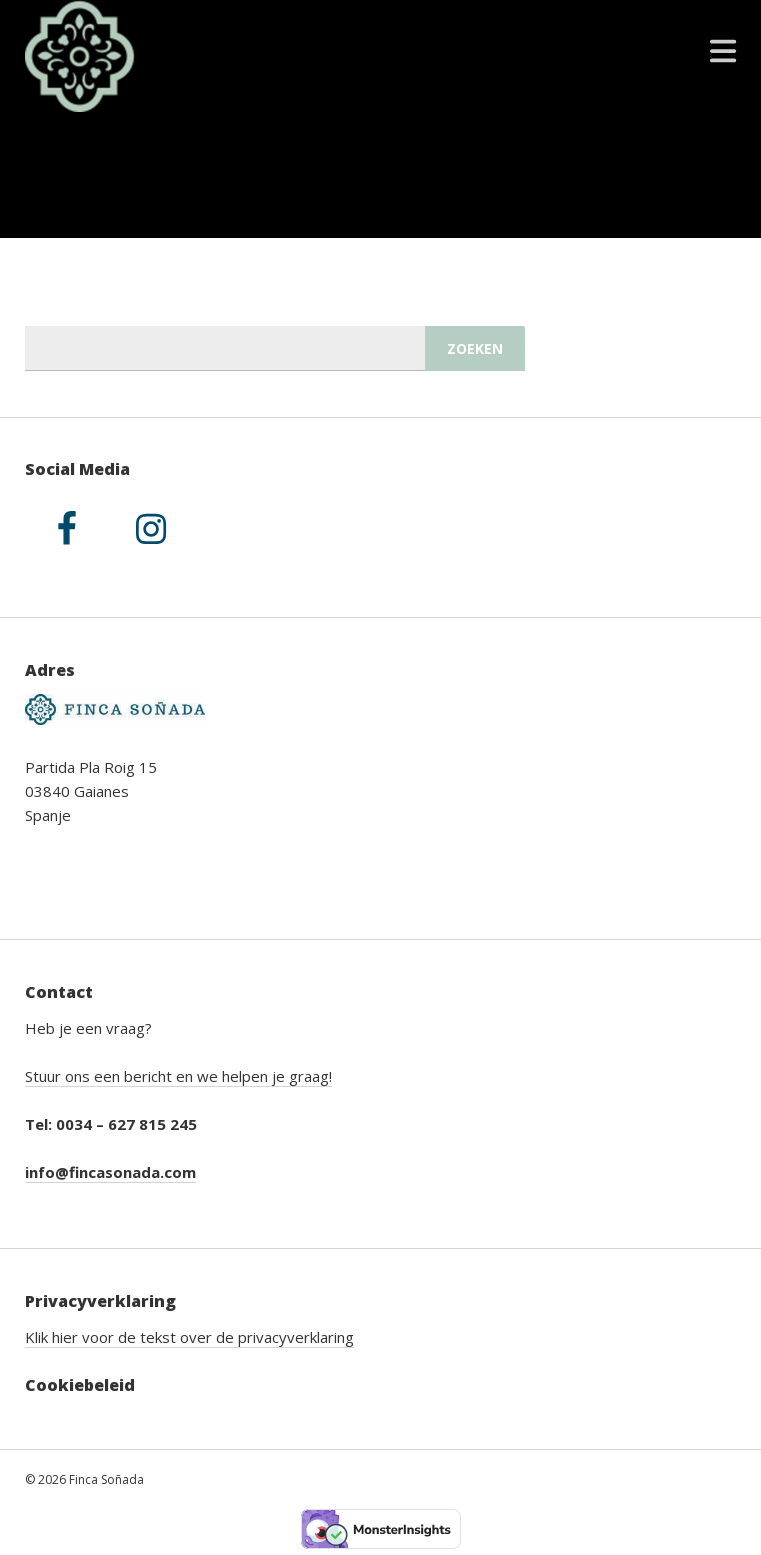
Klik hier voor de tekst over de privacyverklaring (189, 1337)
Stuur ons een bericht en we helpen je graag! (178, 1076)
